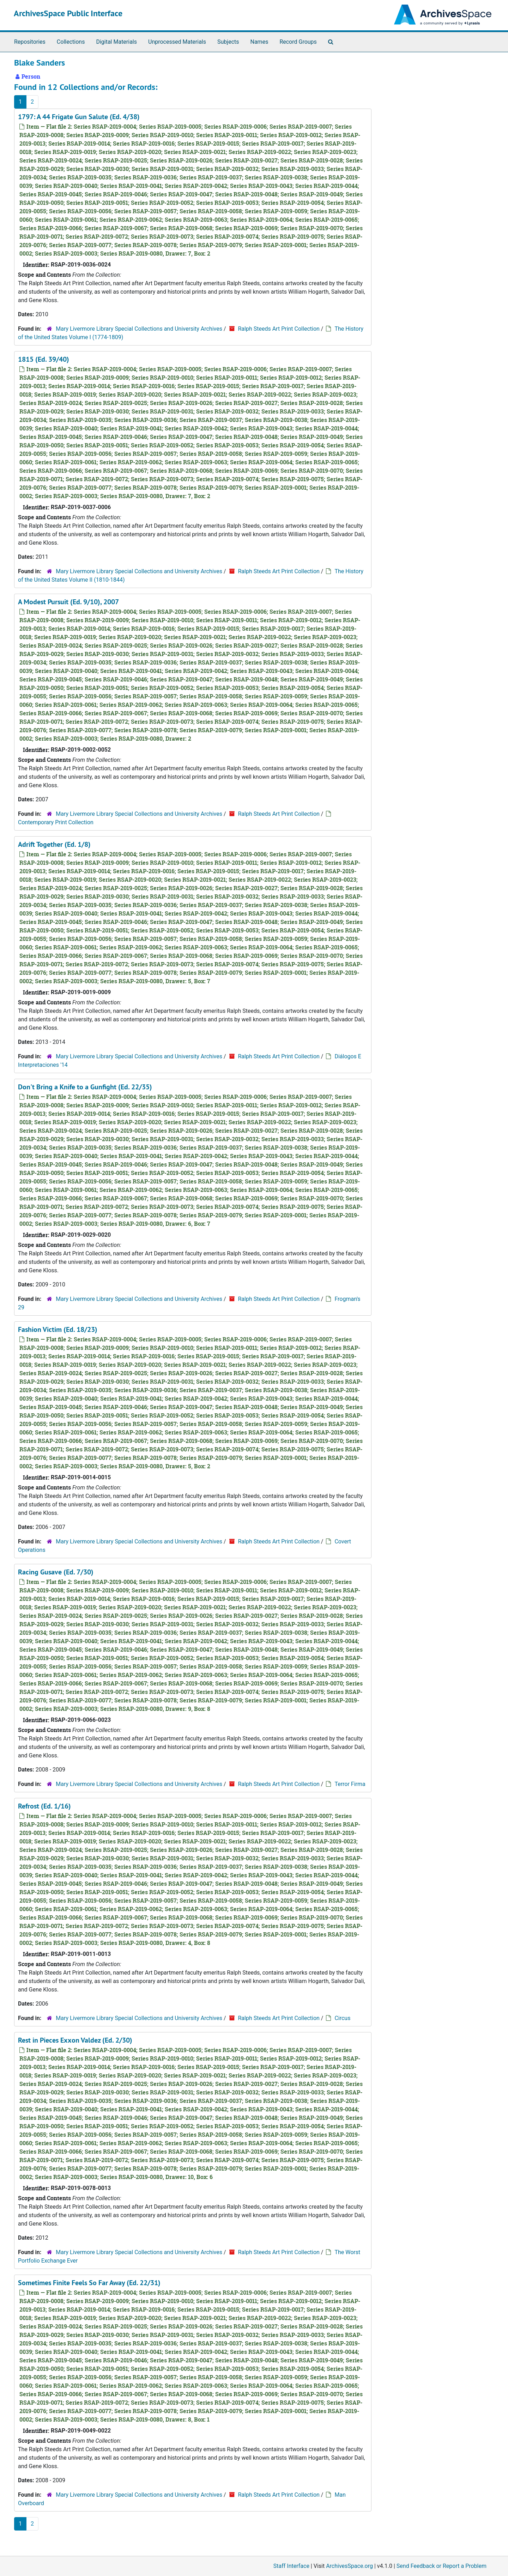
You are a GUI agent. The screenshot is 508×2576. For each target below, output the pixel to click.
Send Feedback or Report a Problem (441, 2566)
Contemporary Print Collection (55, 822)
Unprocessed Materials (177, 41)
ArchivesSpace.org (349, 2566)
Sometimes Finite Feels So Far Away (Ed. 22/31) (89, 2282)
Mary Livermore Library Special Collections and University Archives (140, 328)
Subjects (228, 41)
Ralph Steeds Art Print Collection (279, 328)
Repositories (30, 41)
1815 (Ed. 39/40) (43, 359)
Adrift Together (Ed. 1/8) (54, 844)
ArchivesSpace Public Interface (68, 13)
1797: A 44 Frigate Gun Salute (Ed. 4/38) (79, 116)
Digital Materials (116, 41)
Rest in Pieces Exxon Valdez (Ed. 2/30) (75, 2040)
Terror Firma (349, 1784)
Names (259, 41)
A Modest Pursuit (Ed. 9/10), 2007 (68, 601)
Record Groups (297, 41)
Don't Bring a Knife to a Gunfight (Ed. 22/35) (85, 1086)
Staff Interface (291, 2566)
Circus (342, 2018)
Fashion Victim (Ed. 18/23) (57, 1329)
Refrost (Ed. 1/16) (44, 1806)
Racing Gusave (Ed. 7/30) (55, 1572)
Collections (71, 41)
